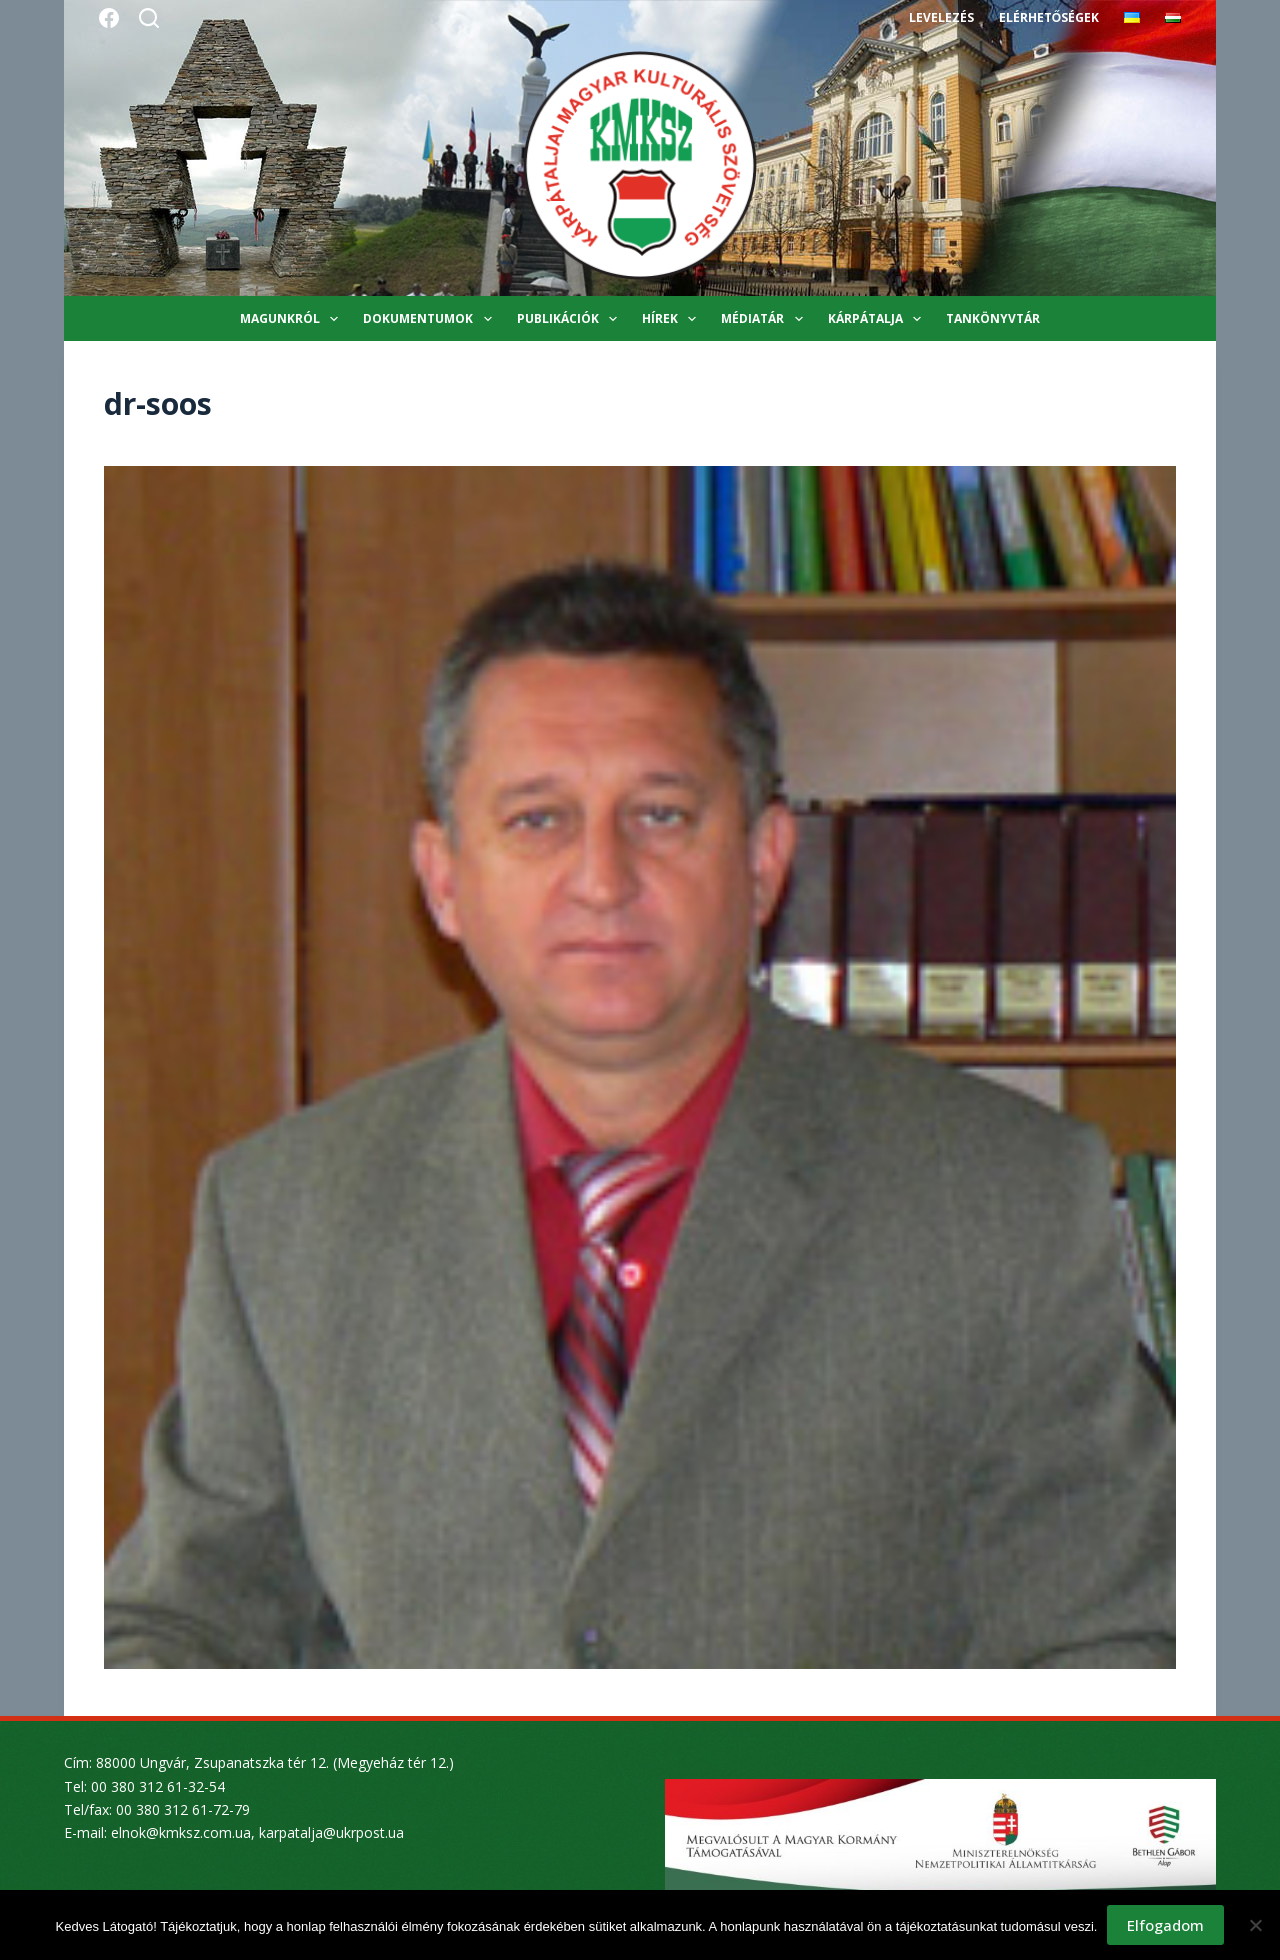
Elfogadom (1165, 1925)
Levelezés (941, 17)
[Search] (149, 18)
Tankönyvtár (993, 318)
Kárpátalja (878, 319)
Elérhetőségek (1049, 17)
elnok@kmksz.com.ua (181, 1832)
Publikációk (571, 319)
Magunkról (293, 319)
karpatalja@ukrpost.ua (331, 1832)
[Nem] (1255, 1925)
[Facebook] (109, 18)
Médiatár (765, 319)
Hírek (673, 319)
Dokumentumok (431, 319)
